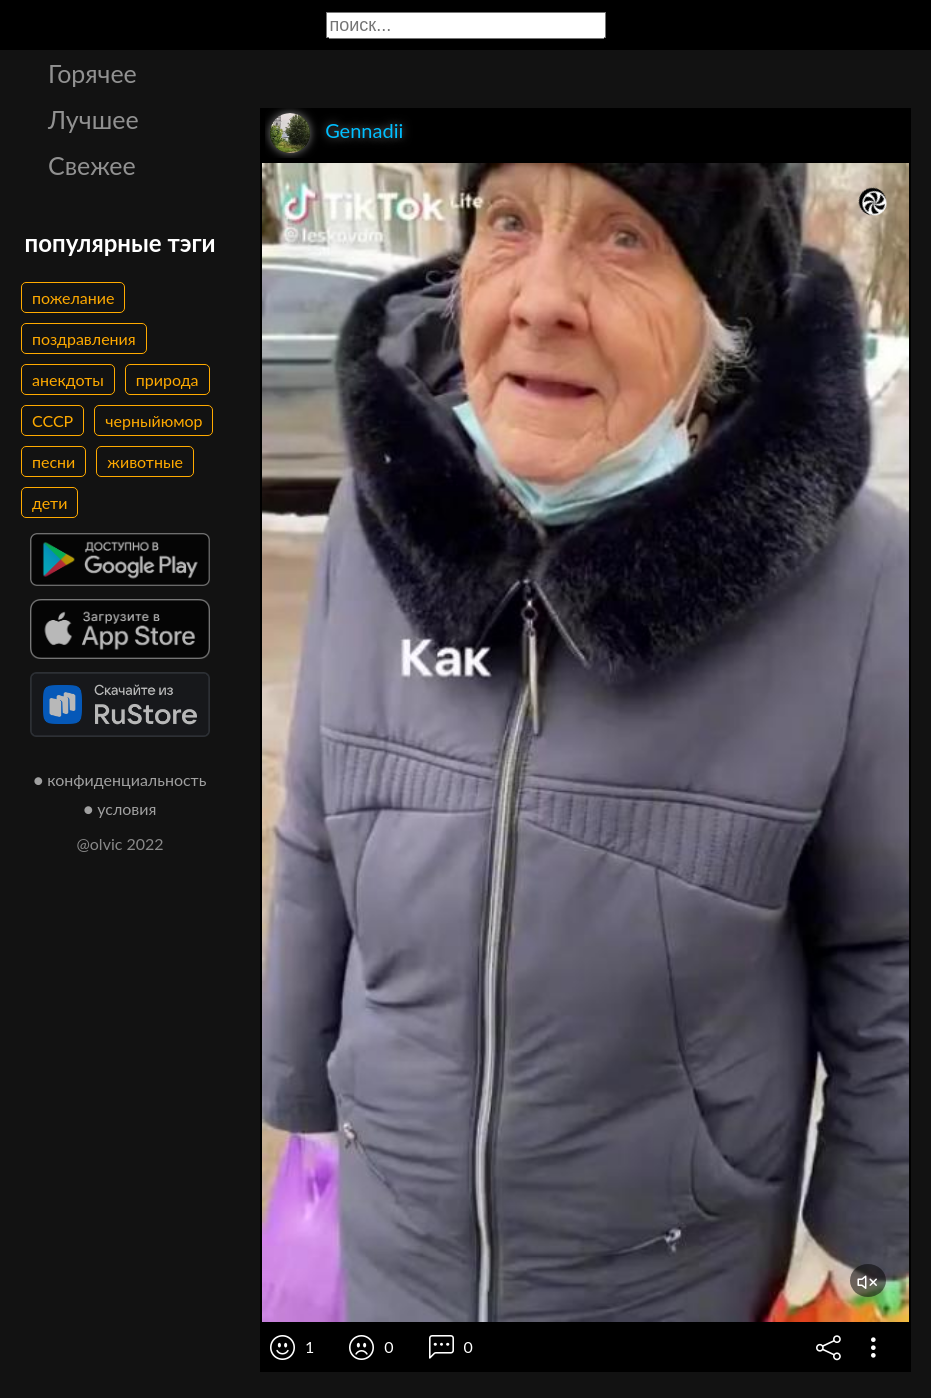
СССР (52, 420)
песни (53, 461)
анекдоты (68, 379)
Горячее (92, 73)
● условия (120, 808)
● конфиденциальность (120, 779)
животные (145, 461)
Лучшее (93, 119)
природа (167, 379)
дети (49, 502)
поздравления (84, 338)
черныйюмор (153, 420)
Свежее (92, 165)
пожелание (73, 297)
